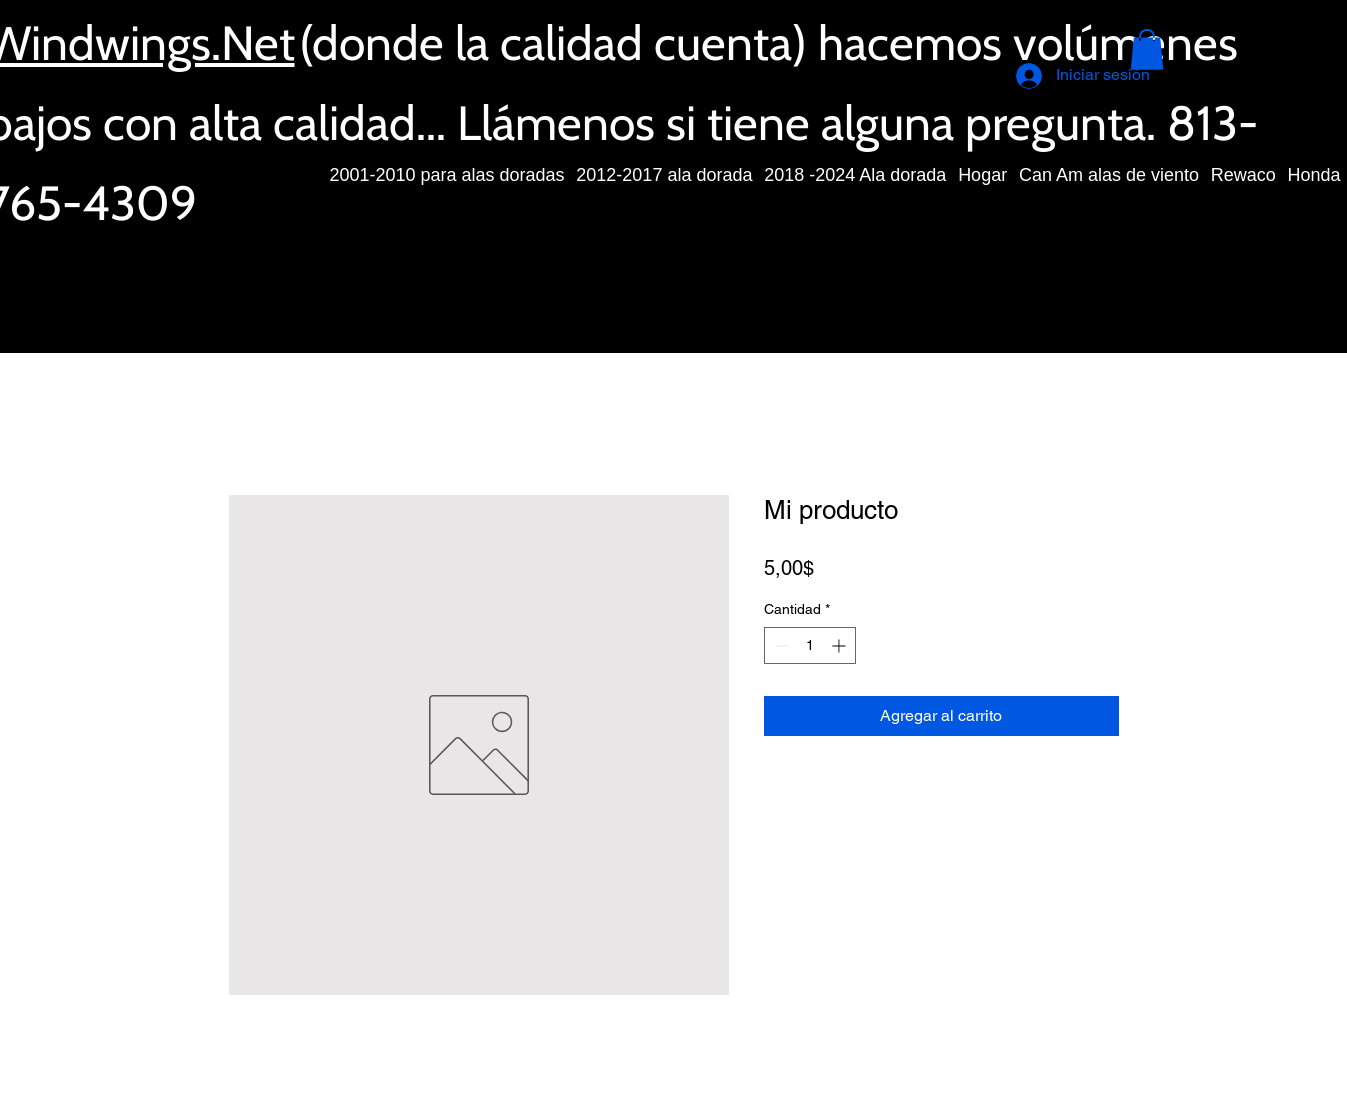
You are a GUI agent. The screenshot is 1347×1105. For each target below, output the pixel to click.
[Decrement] (779, 645)
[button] (1147, 49)
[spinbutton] (810, 645)
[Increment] (840, 645)
